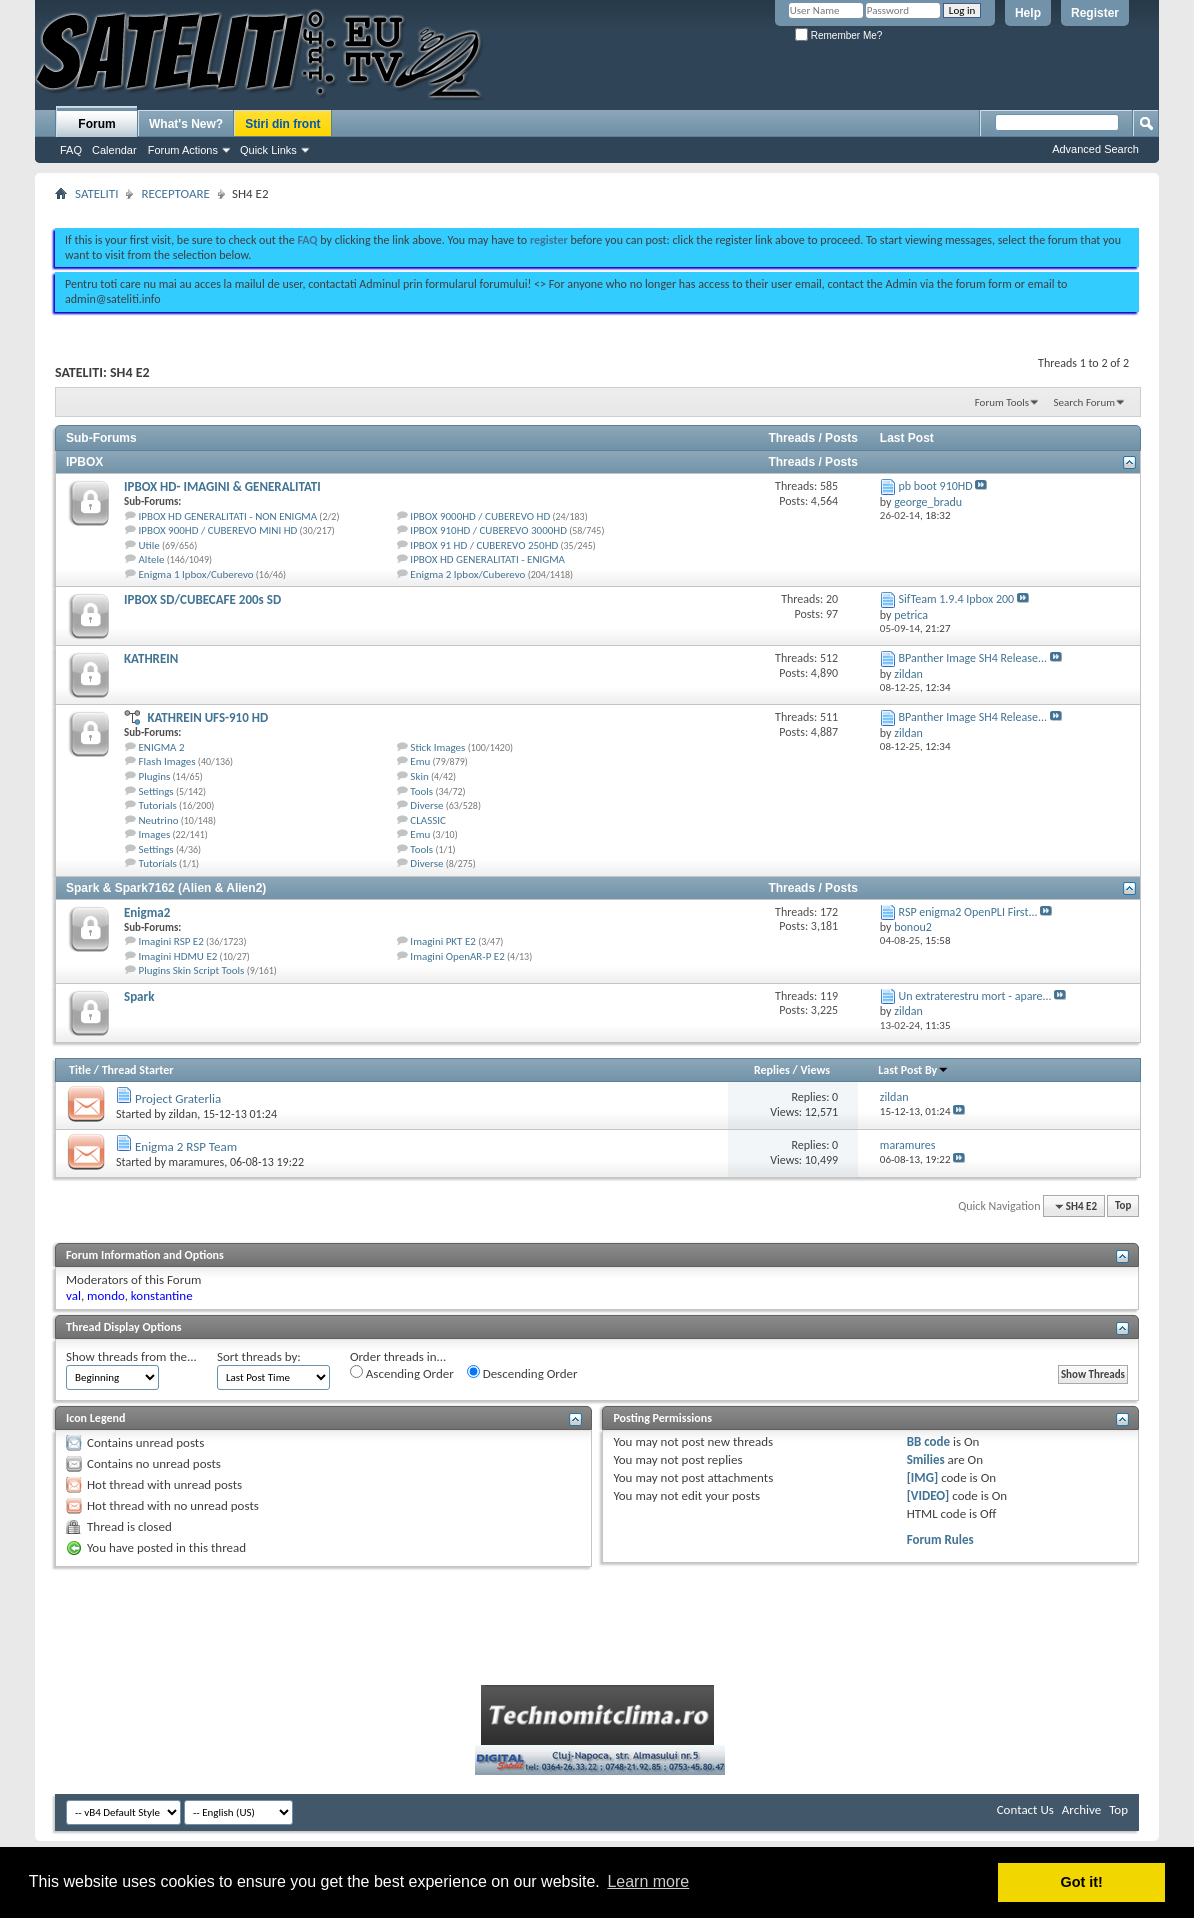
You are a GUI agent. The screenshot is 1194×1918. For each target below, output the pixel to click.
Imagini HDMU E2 (178, 956)
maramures (197, 1162)
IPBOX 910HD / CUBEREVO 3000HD (488, 530)
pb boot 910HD (936, 486)
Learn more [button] (648, 1881)
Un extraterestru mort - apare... (975, 996)
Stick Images (437, 747)
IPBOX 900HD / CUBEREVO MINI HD (218, 530)
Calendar (114, 150)
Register (1095, 13)
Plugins (155, 776)
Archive (1081, 1809)
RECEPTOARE (175, 193)
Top (1123, 1206)
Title (80, 1070)
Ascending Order (402, 1373)
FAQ (71, 150)
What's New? (186, 124)
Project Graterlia (178, 1098)
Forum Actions (183, 150)
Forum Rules (940, 1539)
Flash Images (167, 761)
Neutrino (159, 820)
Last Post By (913, 1070)
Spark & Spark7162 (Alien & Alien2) (166, 888)
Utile (149, 545)
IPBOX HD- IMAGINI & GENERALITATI (222, 486)
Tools (421, 791)
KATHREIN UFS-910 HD (207, 717)
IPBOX (84, 462)
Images (155, 834)
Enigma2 (147, 912)
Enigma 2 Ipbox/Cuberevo (467, 574)
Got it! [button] (1082, 1882)
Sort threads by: (259, 1356)
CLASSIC (428, 820)
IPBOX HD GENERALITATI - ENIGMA (487, 559)
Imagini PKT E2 (443, 941)
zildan (183, 1114)
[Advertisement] (597, 208)
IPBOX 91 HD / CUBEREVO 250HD (484, 545)
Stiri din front (282, 124)
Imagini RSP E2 (171, 941)
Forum (96, 124)
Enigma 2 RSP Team (186, 1146)
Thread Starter (138, 1070)
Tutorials (158, 805)
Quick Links (268, 150)
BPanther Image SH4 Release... (973, 658)
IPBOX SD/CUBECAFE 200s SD (202, 599)
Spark (139, 996)
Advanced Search (1095, 149)
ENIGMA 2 (162, 747)
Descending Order (522, 1373)
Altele (152, 559)
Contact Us (1025, 1809)
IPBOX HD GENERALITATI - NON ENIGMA (228, 516)
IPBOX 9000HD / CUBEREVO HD (480, 516)
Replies (772, 1070)
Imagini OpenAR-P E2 (457, 956)
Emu (420, 761)
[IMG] (923, 1477)
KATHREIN (151, 658)
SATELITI (96, 193)
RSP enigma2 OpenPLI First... (968, 912)
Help (1028, 13)
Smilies (926, 1459)
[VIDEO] (928, 1495)
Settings (156, 791)
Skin (419, 776)
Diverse (426, 805)
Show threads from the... (131, 1356)
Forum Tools (1002, 402)
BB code (928, 1441)
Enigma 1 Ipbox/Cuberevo (196, 574)
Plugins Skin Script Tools (192, 970)
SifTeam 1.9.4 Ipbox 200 (957, 599)
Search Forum (1085, 402)
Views (815, 1070)
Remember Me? (838, 35)
